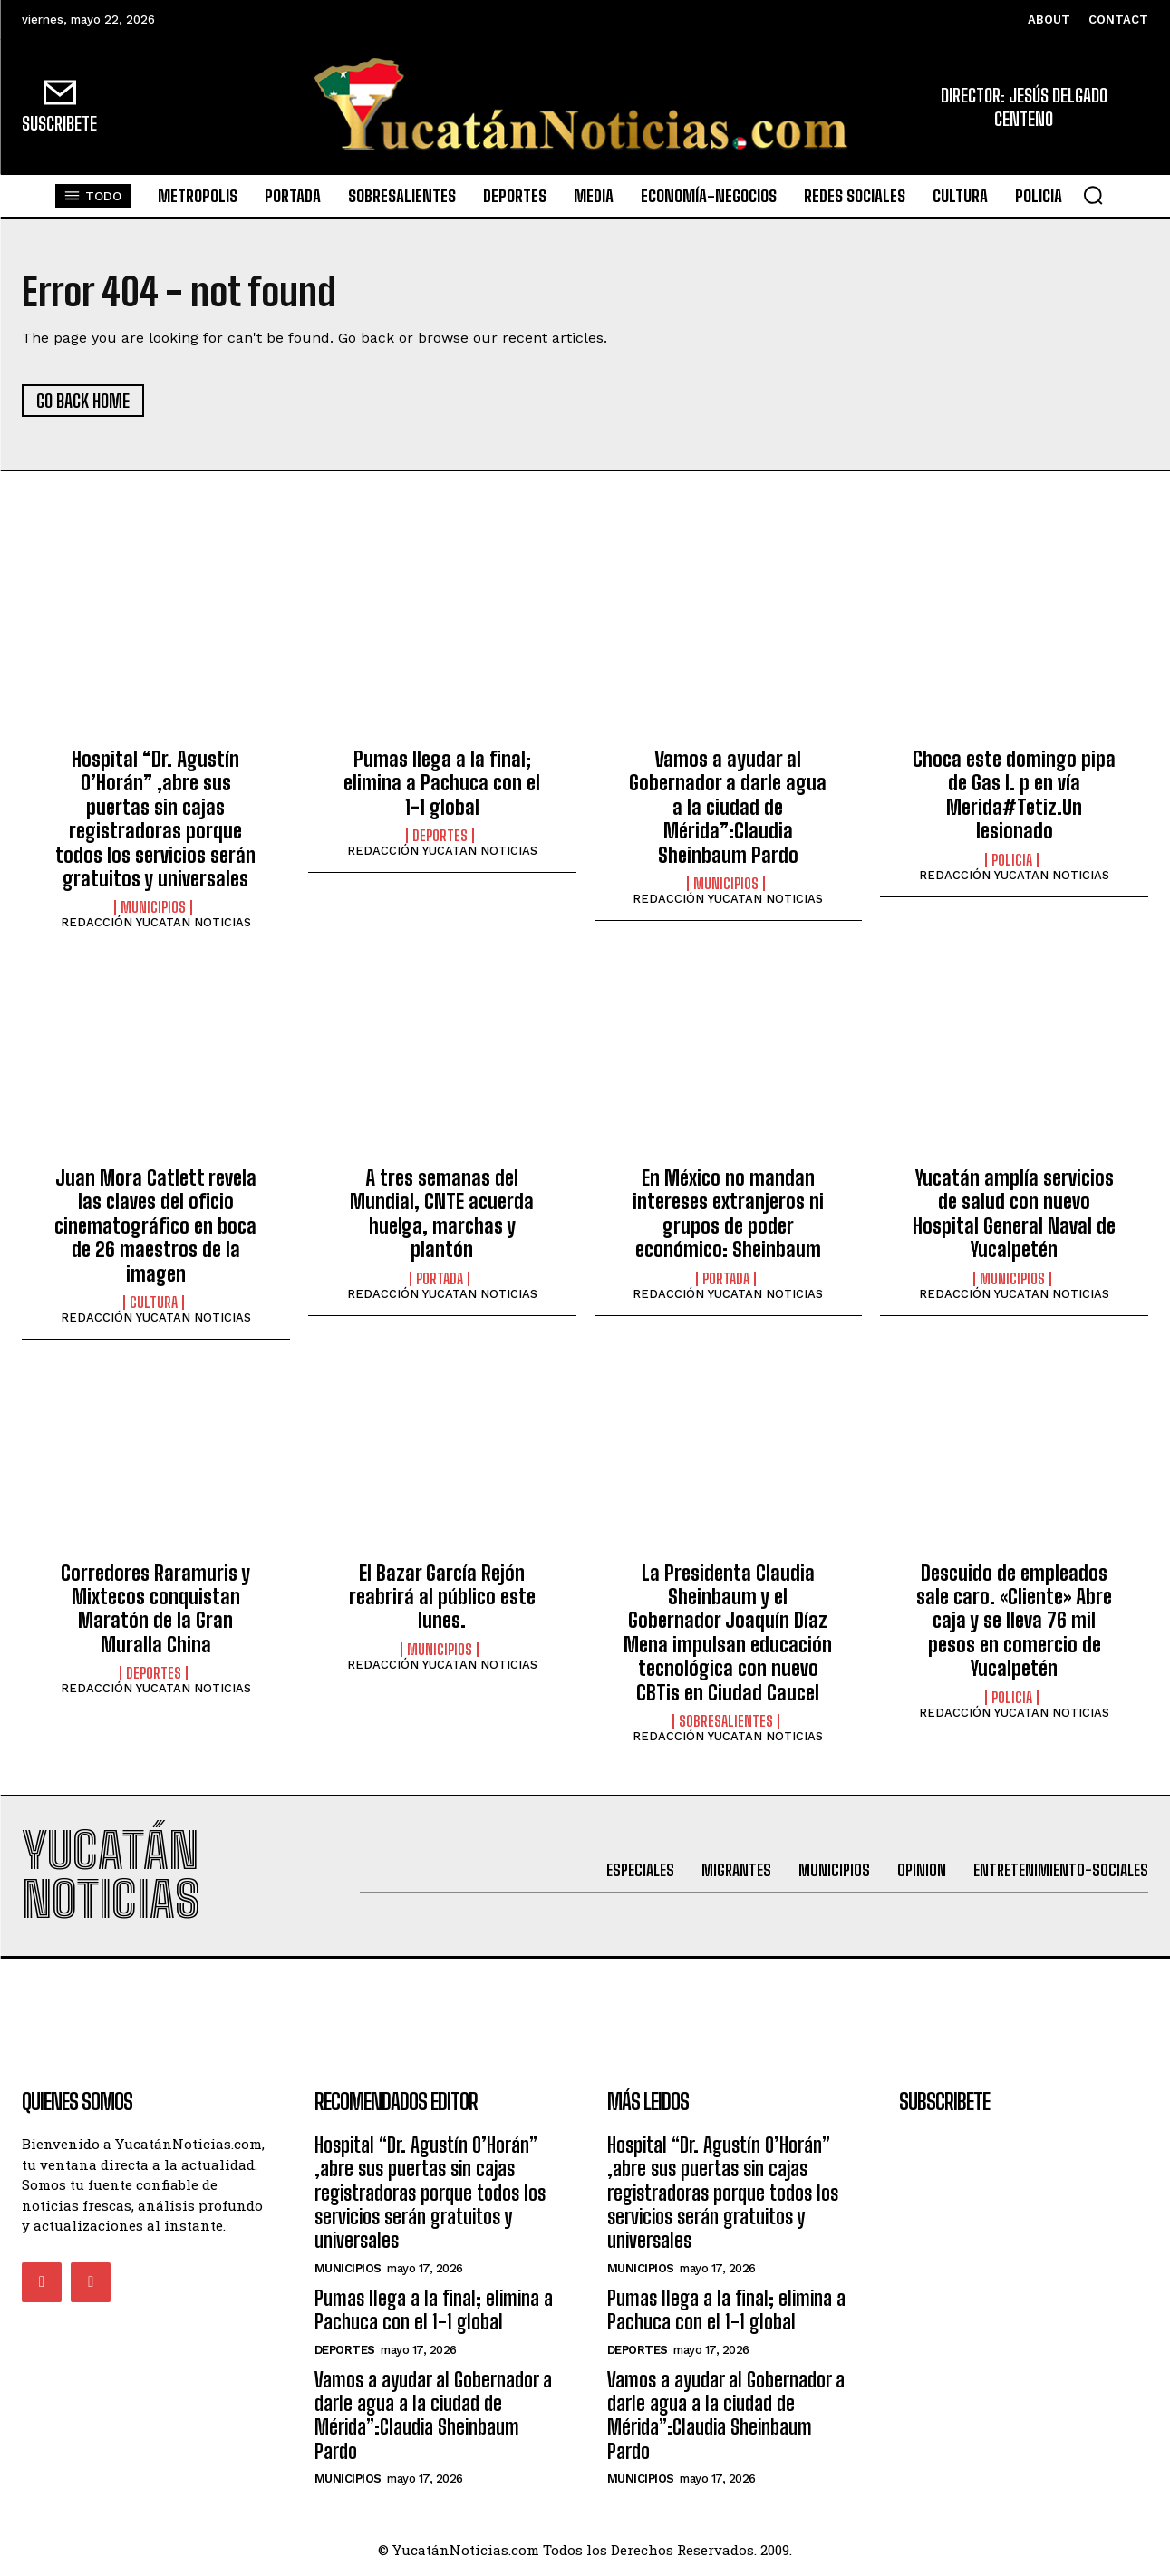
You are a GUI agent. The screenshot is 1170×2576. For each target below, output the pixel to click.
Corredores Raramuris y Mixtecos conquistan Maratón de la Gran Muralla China (155, 1609)
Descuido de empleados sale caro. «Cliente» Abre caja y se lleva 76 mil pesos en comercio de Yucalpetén (1014, 1621)
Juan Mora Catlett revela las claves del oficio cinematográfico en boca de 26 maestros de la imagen (155, 1226)
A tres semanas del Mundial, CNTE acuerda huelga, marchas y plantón (442, 1214)
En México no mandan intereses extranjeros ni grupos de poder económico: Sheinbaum (728, 1214)
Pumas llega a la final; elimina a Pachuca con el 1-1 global (441, 783)
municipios (153, 907)
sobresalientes (726, 1721)
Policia (1011, 860)
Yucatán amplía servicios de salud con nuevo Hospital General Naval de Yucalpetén (1014, 1214)
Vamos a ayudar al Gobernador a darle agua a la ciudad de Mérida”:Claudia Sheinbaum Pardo (728, 807)
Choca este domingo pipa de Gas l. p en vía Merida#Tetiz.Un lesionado (1014, 795)
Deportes (440, 835)
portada (439, 1279)
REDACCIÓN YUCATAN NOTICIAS (156, 922)
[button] (1093, 195)
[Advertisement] (585, 1999)
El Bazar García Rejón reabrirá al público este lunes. (442, 1597)
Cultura (154, 1302)
